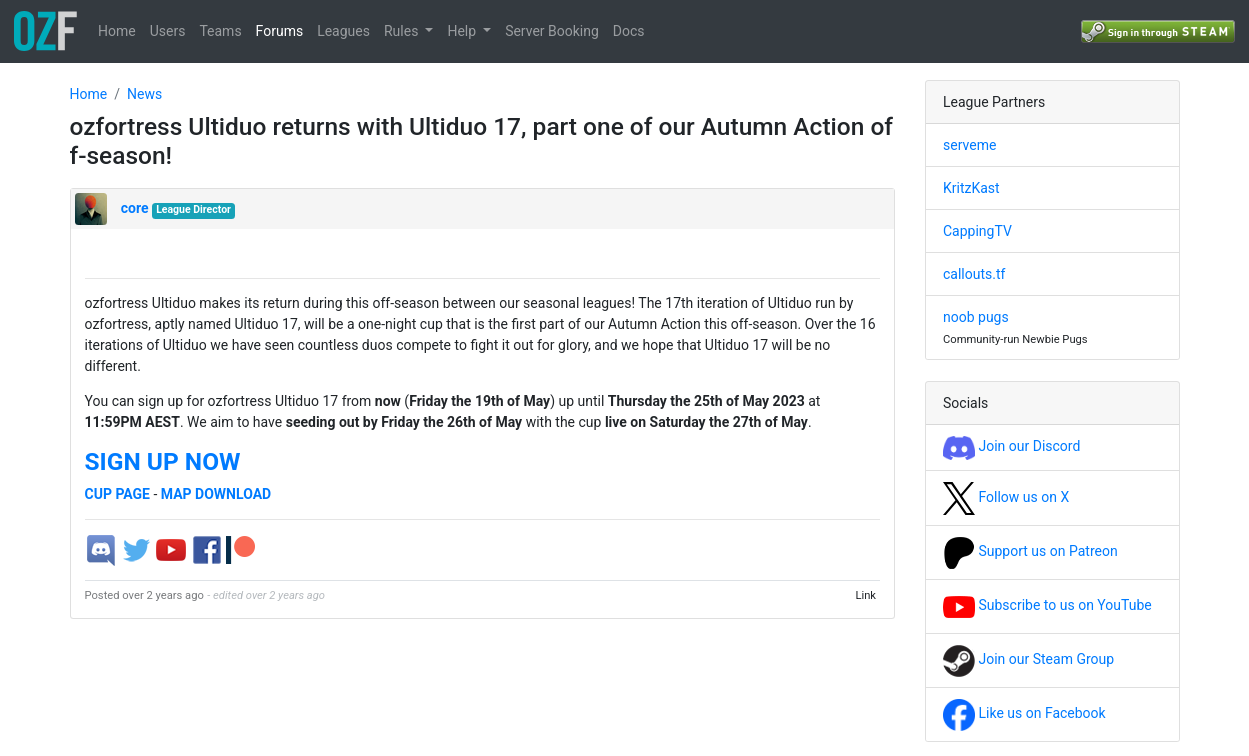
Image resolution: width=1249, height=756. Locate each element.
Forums (280, 31)
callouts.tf (974, 274)
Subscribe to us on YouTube (1047, 605)
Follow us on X (1006, 497)
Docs (629, 31)
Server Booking (552, 31)
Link (865, 595)
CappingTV (977, 231)
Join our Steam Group (1028, 659)
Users (168, 31)
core (135, 208)
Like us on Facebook (1024, 713)
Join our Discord (1011, 446)
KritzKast (971, 188)
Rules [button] (403, 31)
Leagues (343, 31)
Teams (220, 31)
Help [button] (463, 31)
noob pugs (976, 317)
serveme (969, 145)
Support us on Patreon (1030, 551)
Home (117, 31)
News (144, 94)
